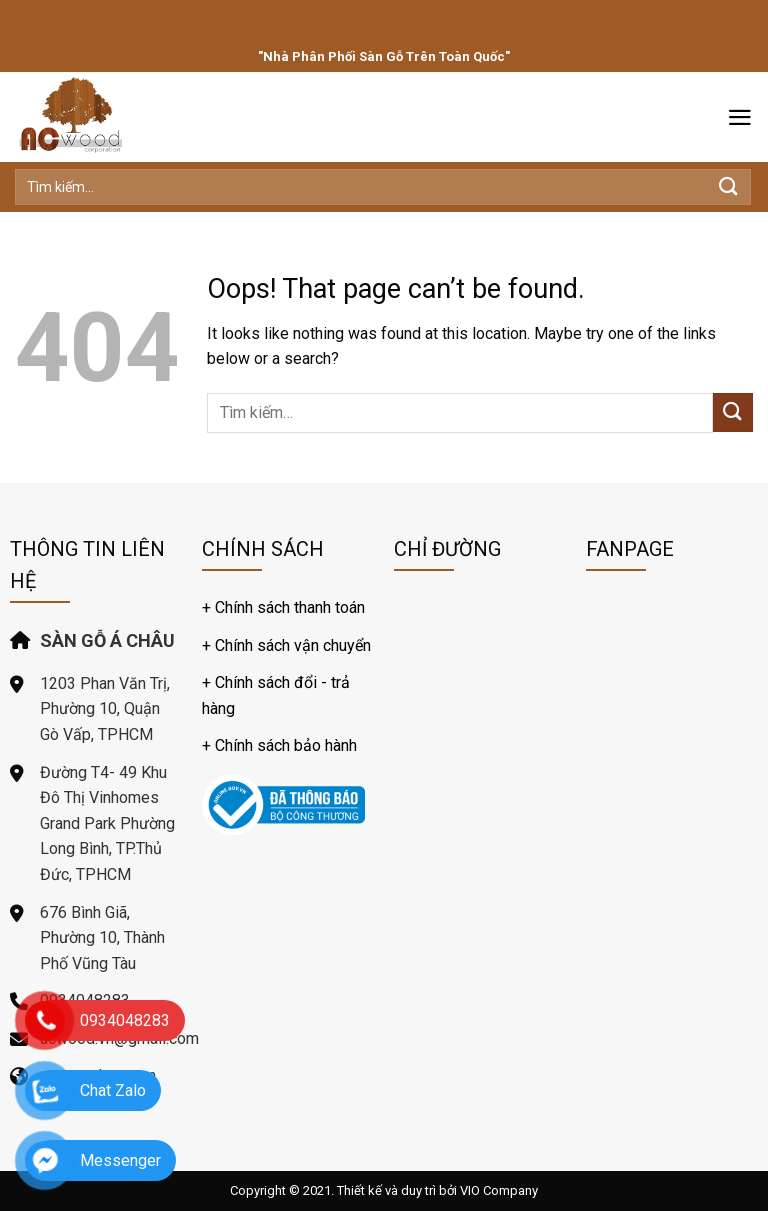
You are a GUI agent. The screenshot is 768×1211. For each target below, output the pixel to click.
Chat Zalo (113, 1090)
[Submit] (729, 186)
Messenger (120, 1160)
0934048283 (125, 1020)
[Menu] (740, 117)
